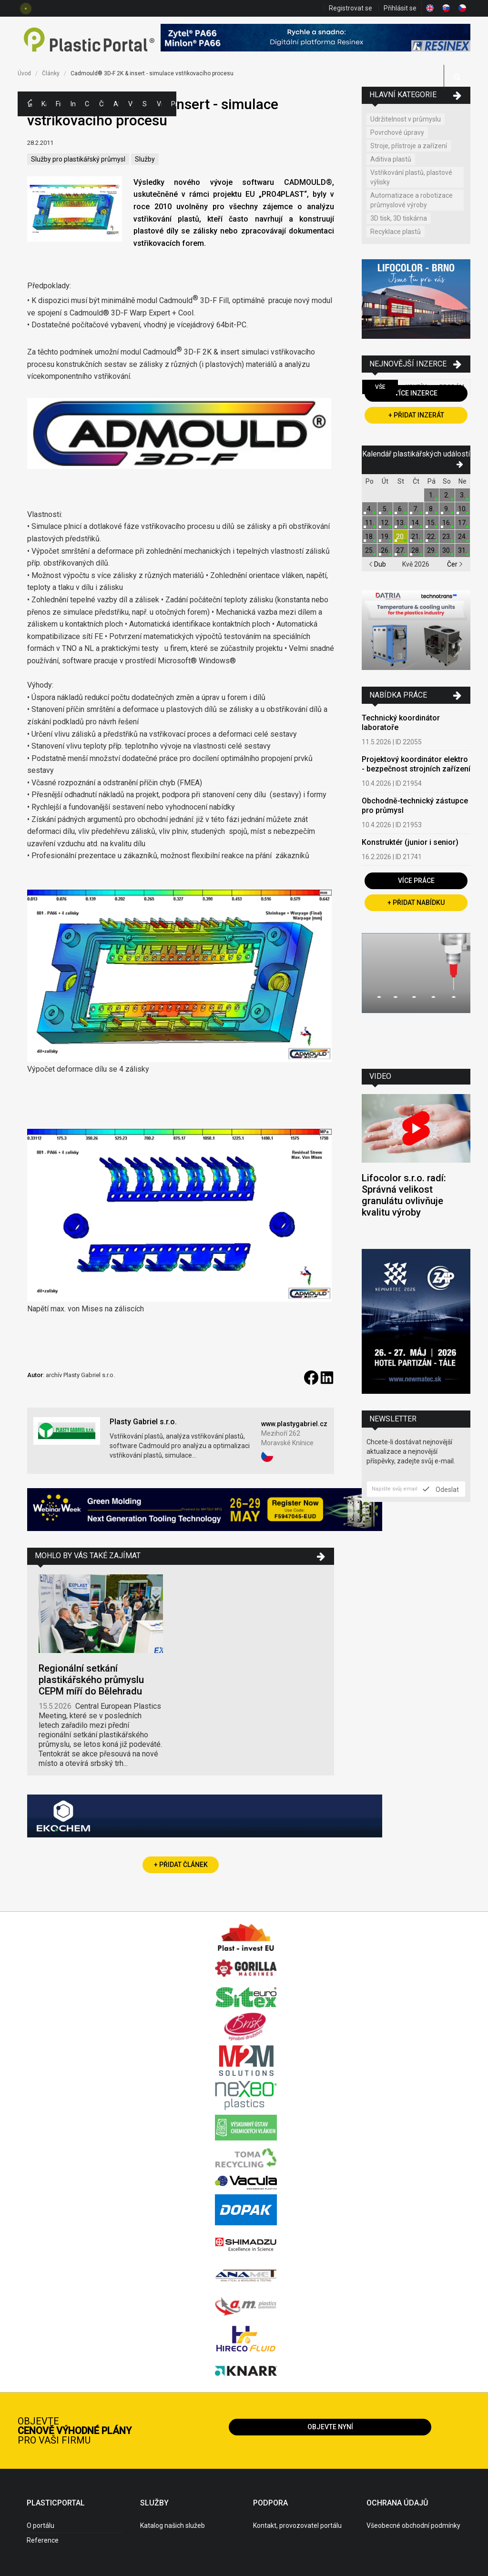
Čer (455, 564)
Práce (173, 104)
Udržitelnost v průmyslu (405, 119)
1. (431, 495)
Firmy (58, 104)
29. (431, 550)
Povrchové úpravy (397, 132)
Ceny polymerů (87, 104)
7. (415, 509)
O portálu (40, 2525)
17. (462, 523)
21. (415, 536)
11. (369, 523)
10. (462, 509)
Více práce (416, 880)
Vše (380, 387)
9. (446, 509)
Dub (377, 564)
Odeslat (441, 1489)
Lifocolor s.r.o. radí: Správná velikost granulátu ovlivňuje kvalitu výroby (404, 1195)
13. (400, 523)
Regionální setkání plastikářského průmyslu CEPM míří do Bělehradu (91, 1680)
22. (431, 536)
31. (462, 550)
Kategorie (43, 104)
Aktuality (115, 104)
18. (369, 536)
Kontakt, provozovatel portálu (297, 2525)
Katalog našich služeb (172, 2525)
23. (446, 536)
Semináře (144, 104)
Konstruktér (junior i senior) (410, 842)
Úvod (24, 73)
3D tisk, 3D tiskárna (398, 218)
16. (446, 523)
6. (400, 509)
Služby (145, 159)
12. (385, 523)
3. (462, 495)
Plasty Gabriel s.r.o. (143, 1421)
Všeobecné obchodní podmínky (413, 2525)
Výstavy (130, 104)
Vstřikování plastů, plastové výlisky (411, 177)
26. (385, 550)
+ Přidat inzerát (416, 415)
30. (446, 550)
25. (369, 550)
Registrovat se (350, 8)
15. (431, 523)
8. (431, 509)
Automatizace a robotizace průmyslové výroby (411, 200)
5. (385, 509)
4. (369, 509)
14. (415, 523)
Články (101, 104)
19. (385, 536)
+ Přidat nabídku (416, 902)
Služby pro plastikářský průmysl (78, 159)
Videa (159, 104)
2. (446, 495)
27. (400, 550)
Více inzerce (416, 393)
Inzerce (73, 104)
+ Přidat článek (181, 1864)
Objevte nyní (330, 2427)
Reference (43, 2540)
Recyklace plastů (395, 231)
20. (400, 536)
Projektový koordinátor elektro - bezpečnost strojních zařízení (416, 764)
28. (415, 550)
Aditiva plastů (390, 159)
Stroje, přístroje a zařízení (408, 146)
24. (462, 536)
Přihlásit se (400, 8)
